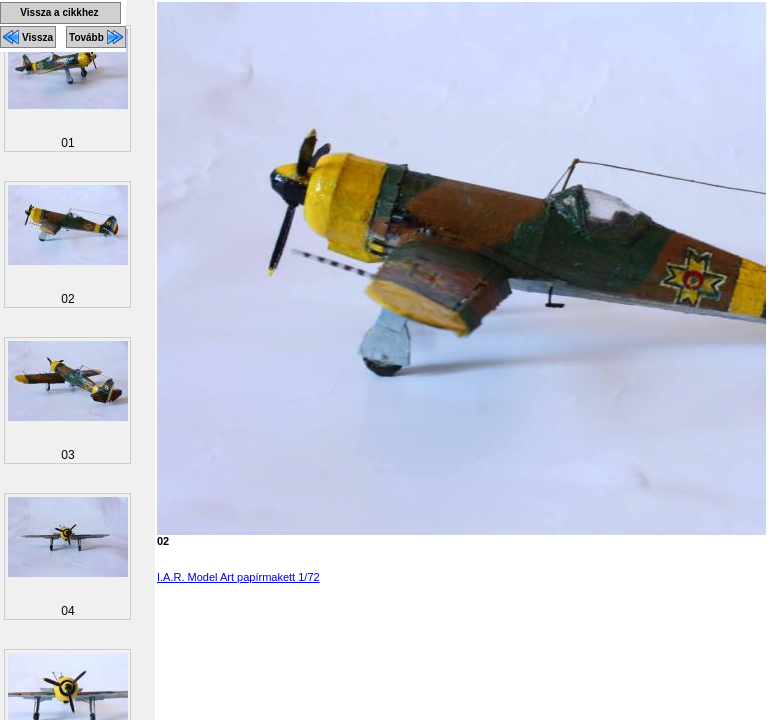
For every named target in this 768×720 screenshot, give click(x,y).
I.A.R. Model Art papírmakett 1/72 (238, 577)
